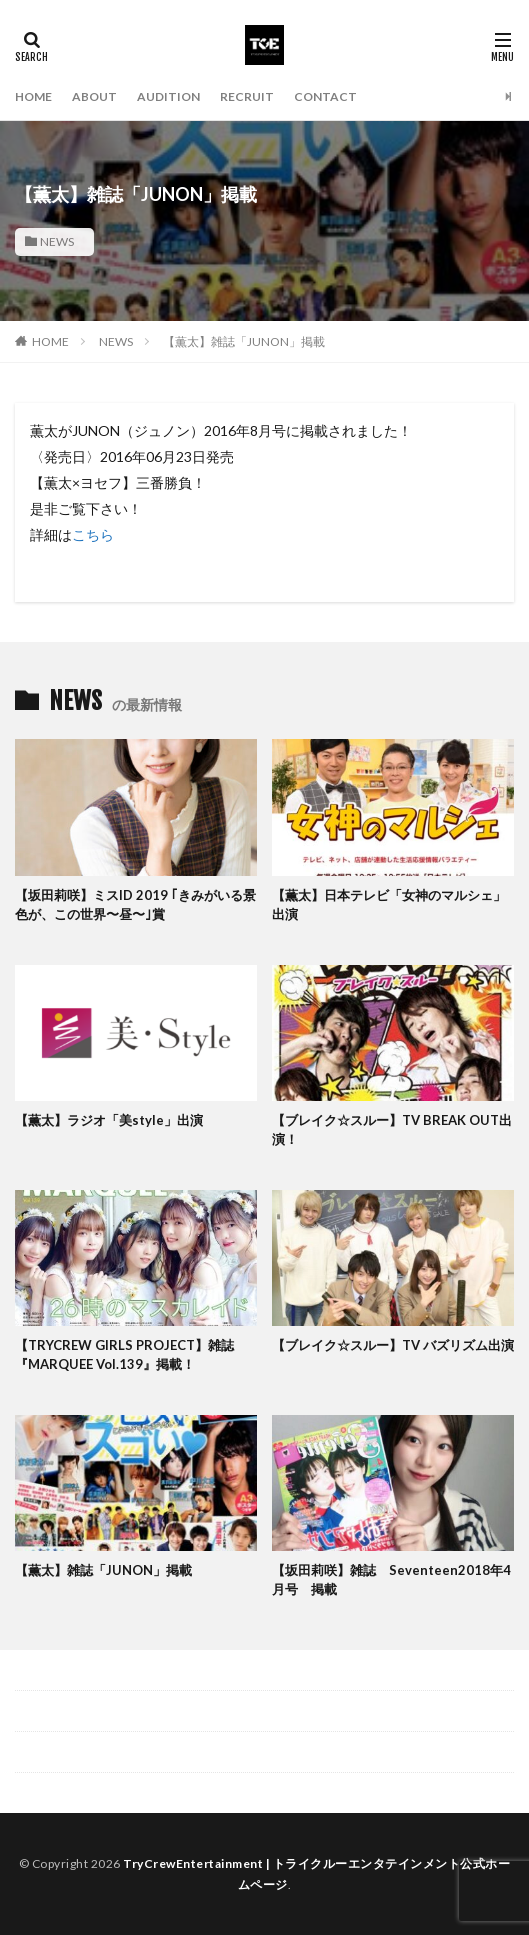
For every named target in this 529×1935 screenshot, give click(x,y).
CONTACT (325, 96)
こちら (93, 534)
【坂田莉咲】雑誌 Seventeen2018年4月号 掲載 (391, 1580)
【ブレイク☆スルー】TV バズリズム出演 (393, 1345)
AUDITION (168, 96)
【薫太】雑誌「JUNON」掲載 (244, 341)
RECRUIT (247, 96)
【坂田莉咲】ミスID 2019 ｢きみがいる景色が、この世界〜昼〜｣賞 (135, 905)
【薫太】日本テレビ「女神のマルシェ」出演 (389, 905)
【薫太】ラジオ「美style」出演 (109, 1120)
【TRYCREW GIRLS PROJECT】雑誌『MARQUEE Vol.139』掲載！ (124, 1355)
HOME (33, 96)
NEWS (57, 241)
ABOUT (94, 96)
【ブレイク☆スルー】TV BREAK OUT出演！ (392, 1130)
